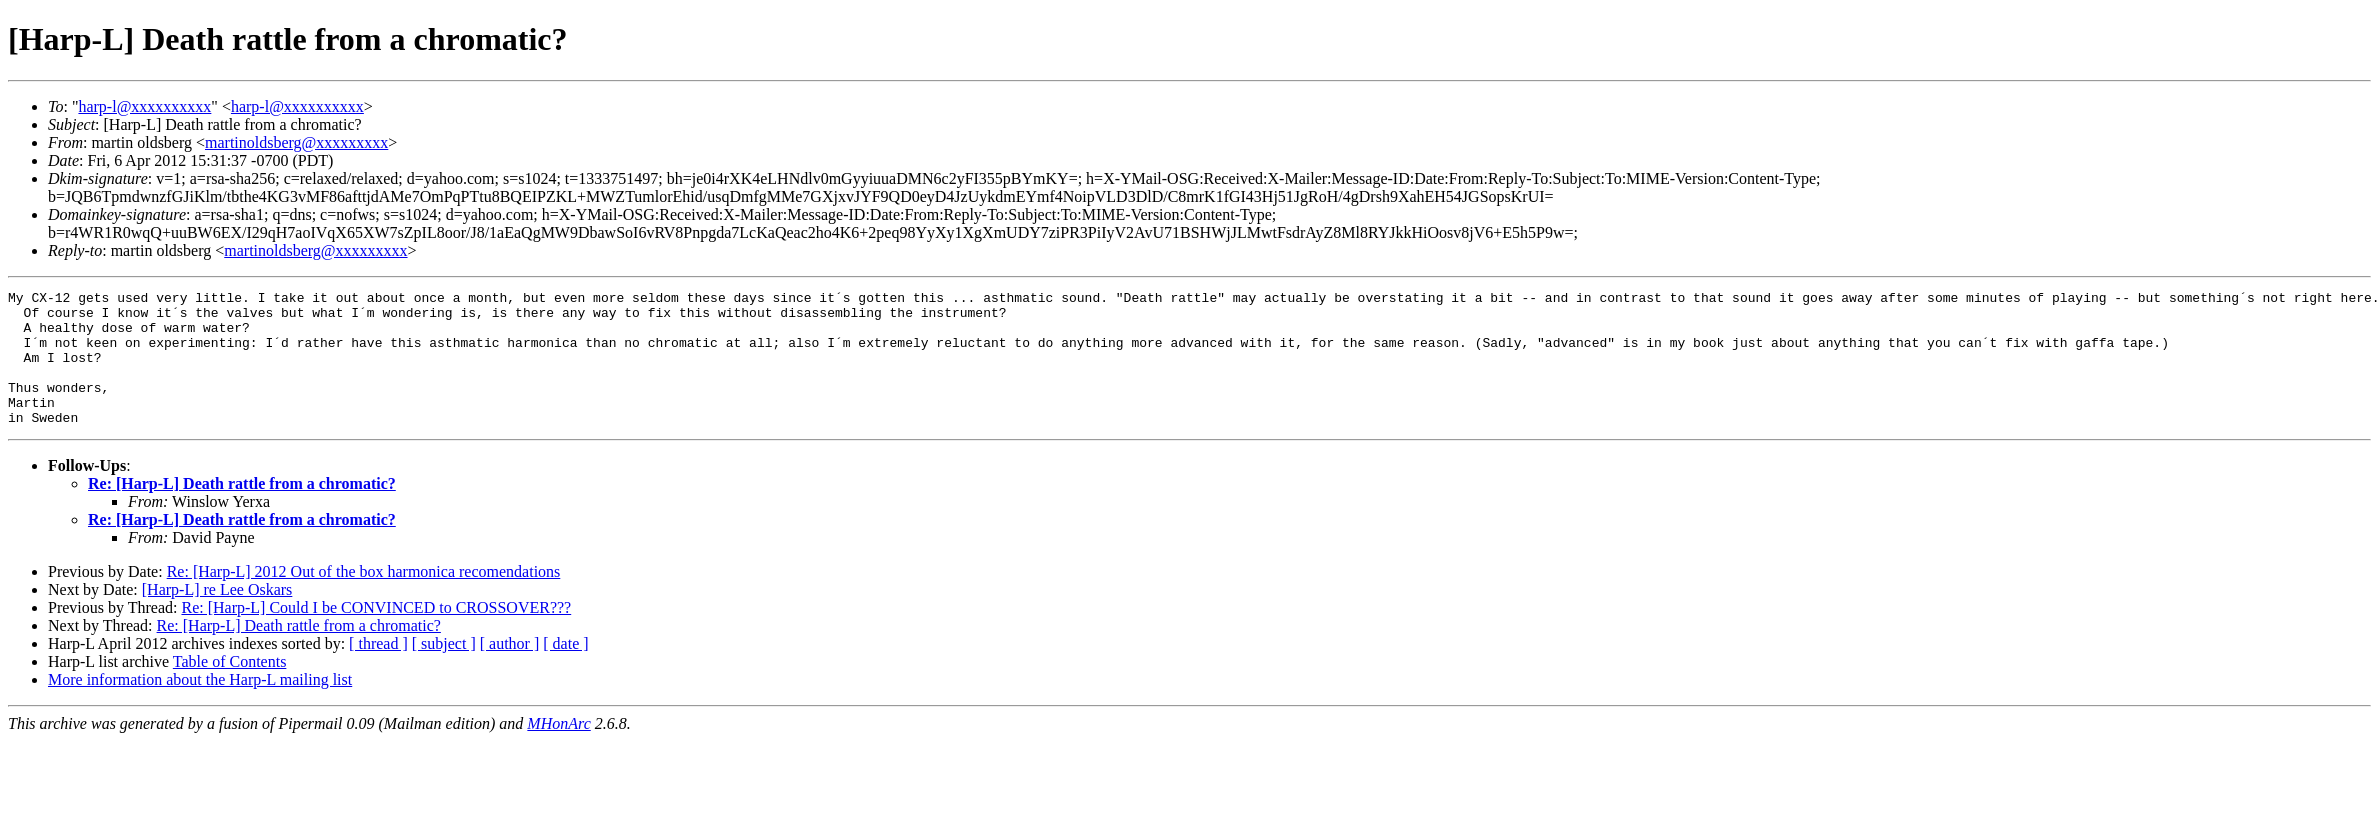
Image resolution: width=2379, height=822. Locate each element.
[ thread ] (378, 670)
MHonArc (558, 750)
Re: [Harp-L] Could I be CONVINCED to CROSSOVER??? (376, 634)
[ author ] (510, 670)
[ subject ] (444, 670)
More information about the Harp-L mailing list (200, 706)
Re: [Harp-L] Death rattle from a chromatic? (242, 510)
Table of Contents (230, 688)
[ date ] (565, 670)
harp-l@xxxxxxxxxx (144, 106)
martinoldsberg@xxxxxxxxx (296, 142)
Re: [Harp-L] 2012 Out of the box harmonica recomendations (364, 598)
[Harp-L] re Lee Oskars (217, 616)
